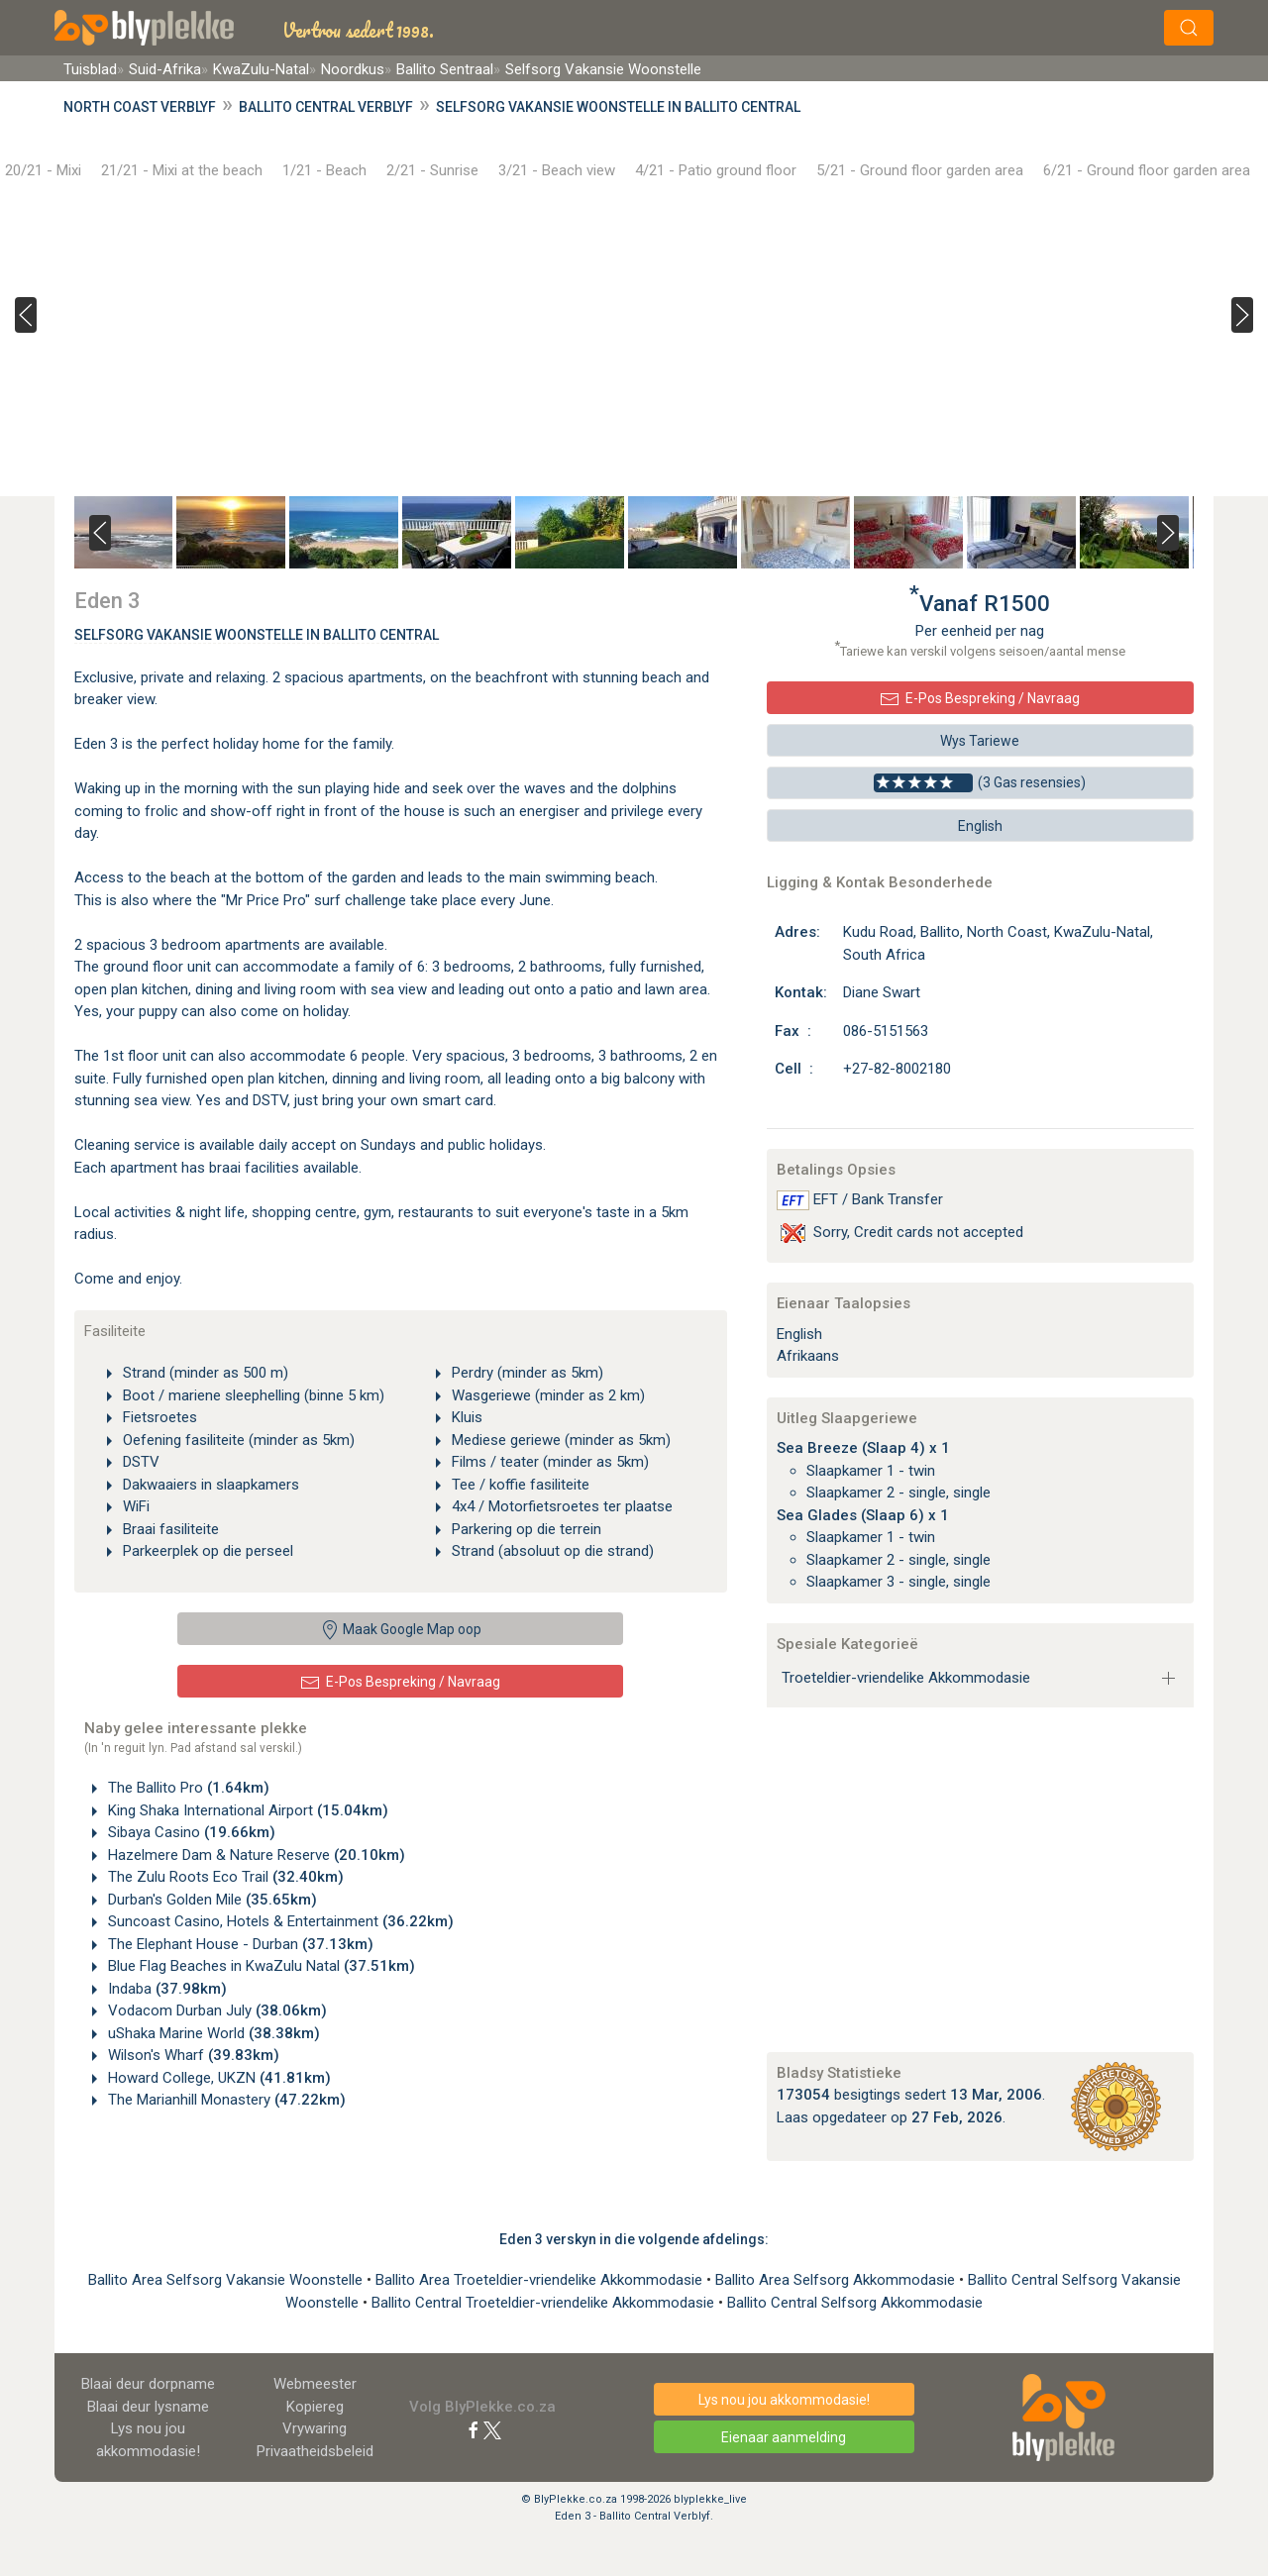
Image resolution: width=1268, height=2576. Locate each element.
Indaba (165, 1989)
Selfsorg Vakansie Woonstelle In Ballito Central (256, 635)
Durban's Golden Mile (210, 1899)
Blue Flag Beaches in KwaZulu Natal (259, 1966)
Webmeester (315, 2384)
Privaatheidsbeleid (315, 2451)
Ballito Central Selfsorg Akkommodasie (855, 2303)
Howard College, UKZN (217, 2078)
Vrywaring (314, 2428)
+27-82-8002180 (897, 1069)
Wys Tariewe (979, 741)
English (980, 826)
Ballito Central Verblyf (326, 107)
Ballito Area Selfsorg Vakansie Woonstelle (227, 2280)
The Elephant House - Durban (238, 1944)
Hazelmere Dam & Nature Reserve (254, 1855)
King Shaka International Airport (246, 1810)
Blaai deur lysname (148, 2407)
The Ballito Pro (186, 1788)
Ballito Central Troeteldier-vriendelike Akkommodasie (544, 2303)
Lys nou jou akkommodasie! (784, 2400)
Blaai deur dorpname (148, 2384)
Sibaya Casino (189, 1832)
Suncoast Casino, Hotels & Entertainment (279, 1921)
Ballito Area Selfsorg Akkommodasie (837, 2280)
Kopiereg (315, 2407)
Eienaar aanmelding (783, 2437)
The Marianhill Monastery (225, 2100)
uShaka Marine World (212, 2033)
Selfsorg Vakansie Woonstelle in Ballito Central (618, 107)
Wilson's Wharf (191, 2055)
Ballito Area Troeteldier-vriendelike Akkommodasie (540, 2280)
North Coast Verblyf (139, 107)
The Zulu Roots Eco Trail (224, 1877)
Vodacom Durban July (215, 2010)
